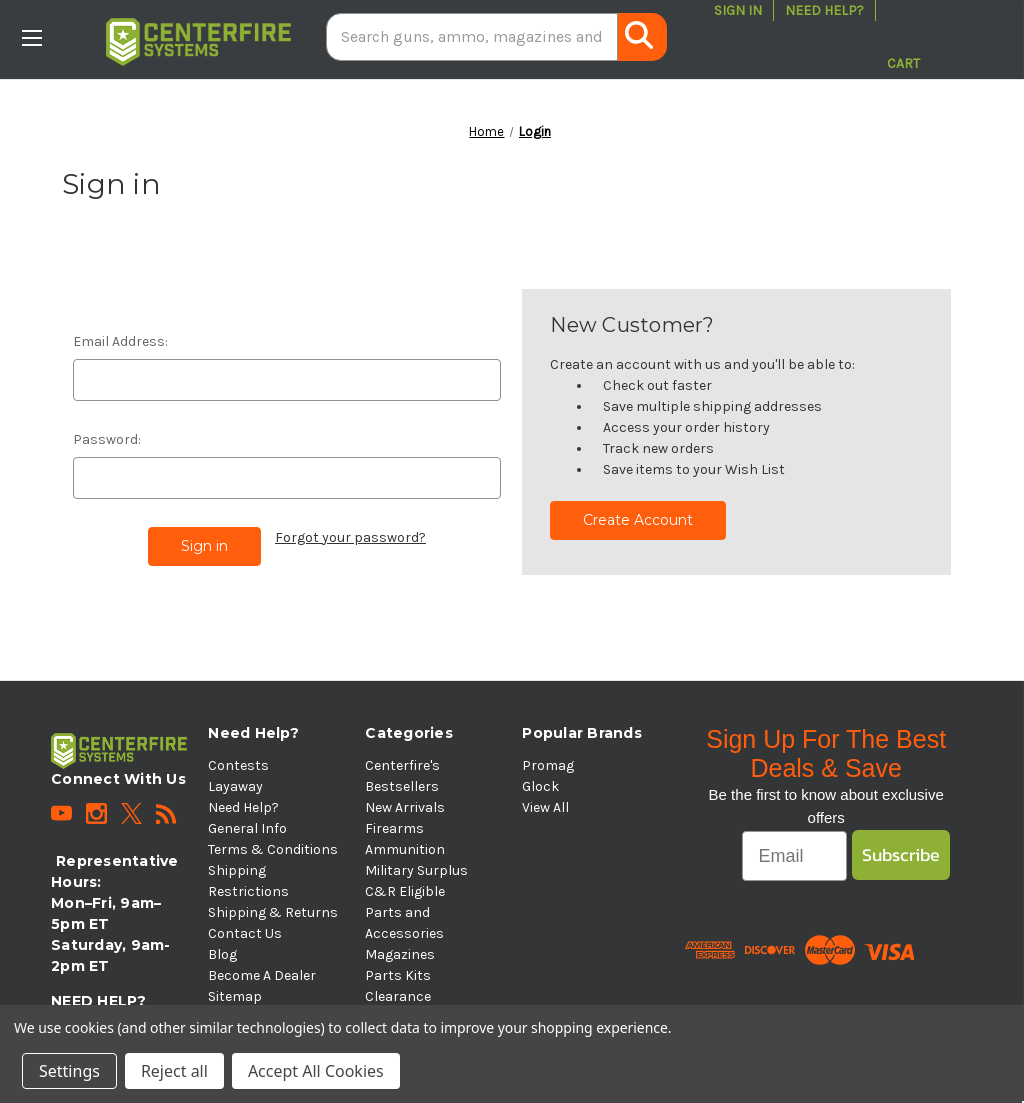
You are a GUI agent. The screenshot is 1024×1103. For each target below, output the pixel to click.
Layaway (235, 786)
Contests (238, 765)
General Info (247, 828)
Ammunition (405, 849)
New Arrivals (405, 807)
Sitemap (235, 996)
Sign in (738, 10)
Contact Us (245, 933)
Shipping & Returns (273, 912)
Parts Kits (398, 975)
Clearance (398, 996)
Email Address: (120, 341)
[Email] (794, 856)
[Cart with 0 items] (903, 37)
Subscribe (901, 854)
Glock (540, 786)
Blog (222, 954)
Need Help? (824, 10)
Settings (69, 1071)
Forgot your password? (350, 537)
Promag (548, 765)
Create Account (638, 520)
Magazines (400, 954)
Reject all (174, 1071)
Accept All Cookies (316, 1071)
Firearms (394, 828)
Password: (107, 439)
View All (545, 807)
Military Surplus (416, 870)
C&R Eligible (405, 891)
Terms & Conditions (273, 849)
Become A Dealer (262, 975)
